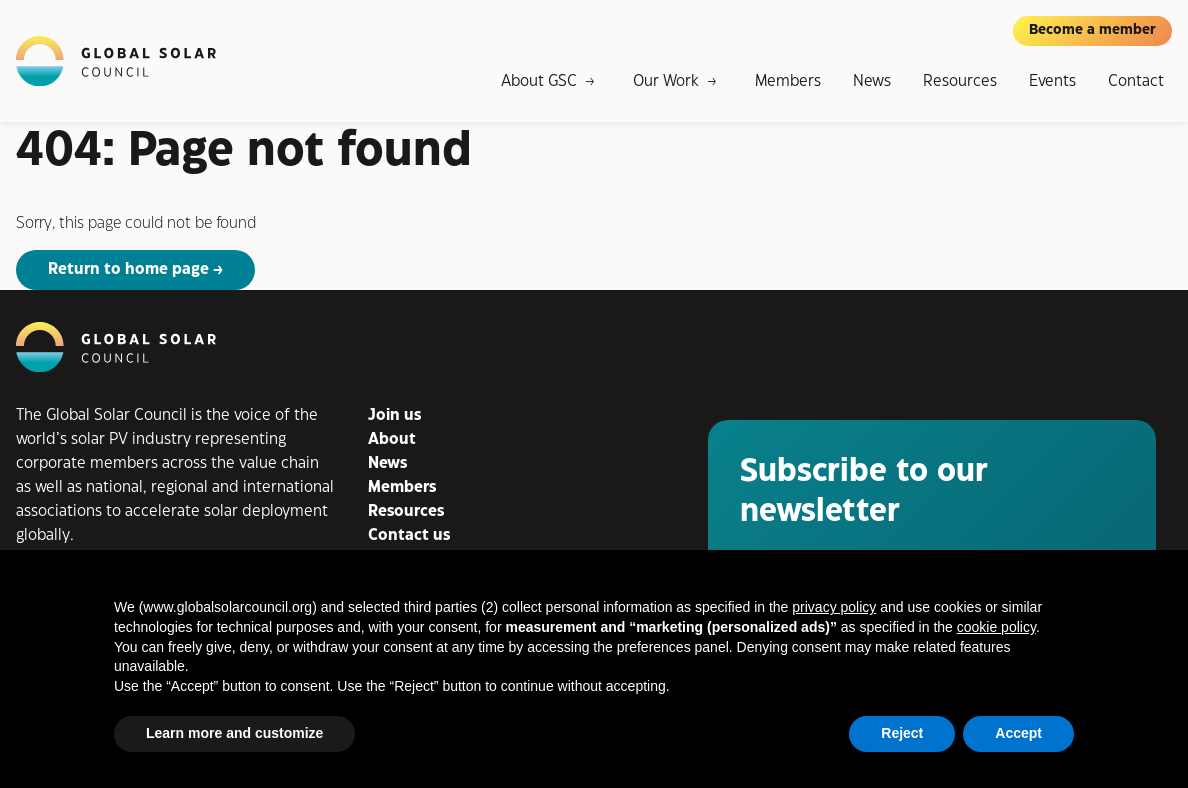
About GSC (539, 81)
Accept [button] (1018, 733)
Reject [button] (902, 733)
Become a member (1092, 30)
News (872, 81)
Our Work (666, 81)
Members (788, 81)
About (392, 439)
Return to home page (128, 269)
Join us (394, 415)
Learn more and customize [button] (234, 733)
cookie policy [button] (996, 627)
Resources (960, 81)
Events (1052, 81)
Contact (1136, 81)
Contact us (409, 535)
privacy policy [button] (834, 607)
